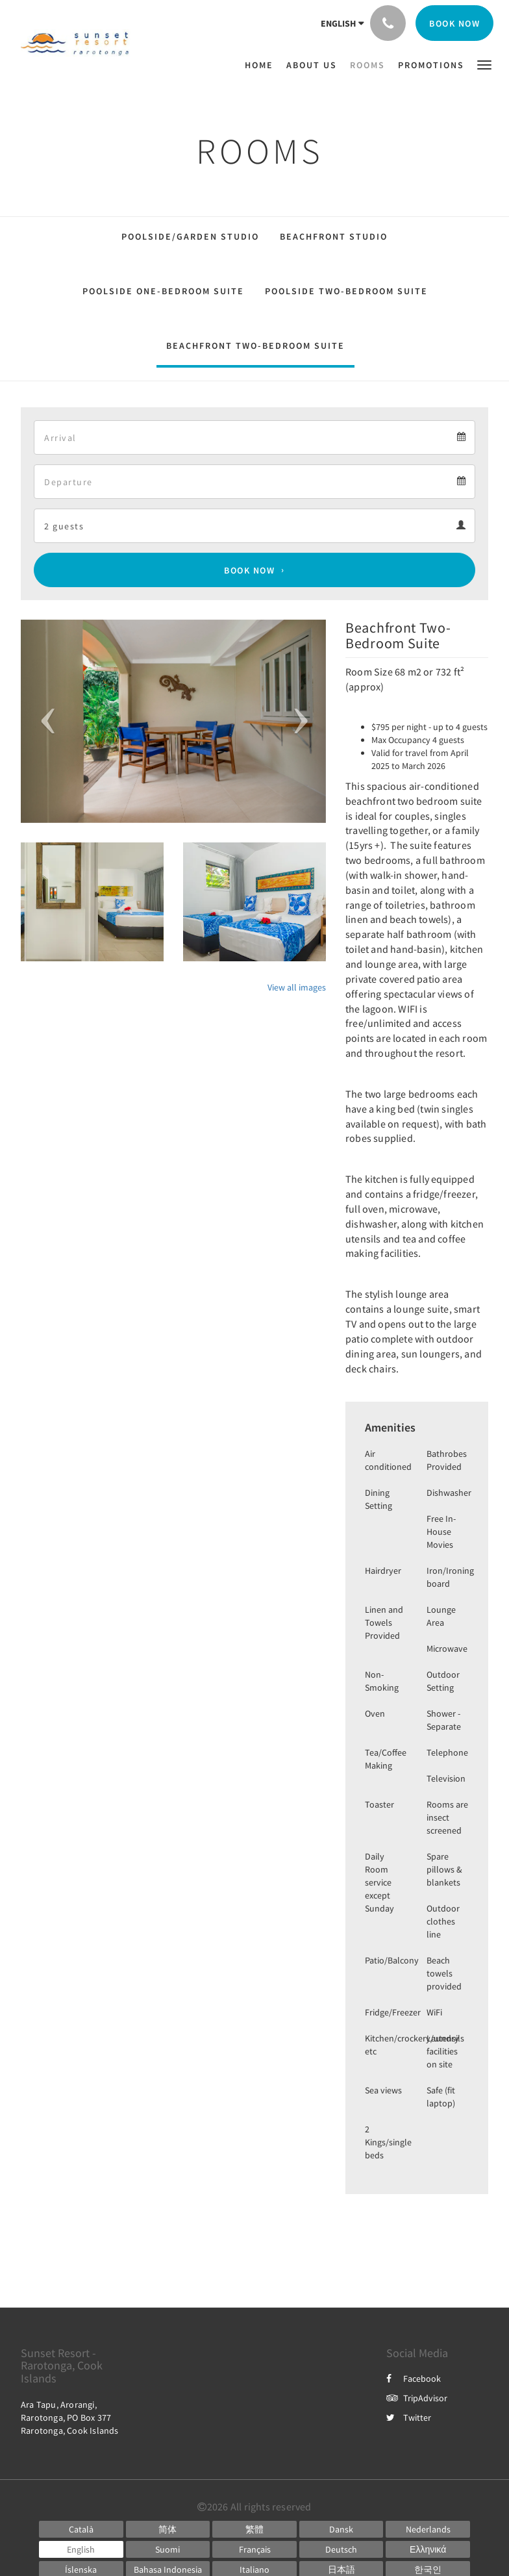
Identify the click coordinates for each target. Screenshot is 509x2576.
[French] (254, 2549)
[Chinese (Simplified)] (168, 2529)
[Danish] (341, 2529)
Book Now (249, 570)
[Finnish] (168, 2549)
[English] (81, 2549)
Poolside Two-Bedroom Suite (346, 291)
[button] (484, 64)
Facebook (413, 2378)
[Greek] (428, 2549)
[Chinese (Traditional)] (254, 2529)
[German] (341, 2549)
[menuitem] (262, 65)
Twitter (408, 2417)
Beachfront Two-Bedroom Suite (255, 345)
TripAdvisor (416, 2398)
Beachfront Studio (334, 236)
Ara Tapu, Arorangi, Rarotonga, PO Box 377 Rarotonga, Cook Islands (70, 2417)
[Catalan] (81, 2529)
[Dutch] (428, 2529)
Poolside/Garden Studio (190, 236)
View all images (296, 987)
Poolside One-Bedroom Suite (163, 291)
